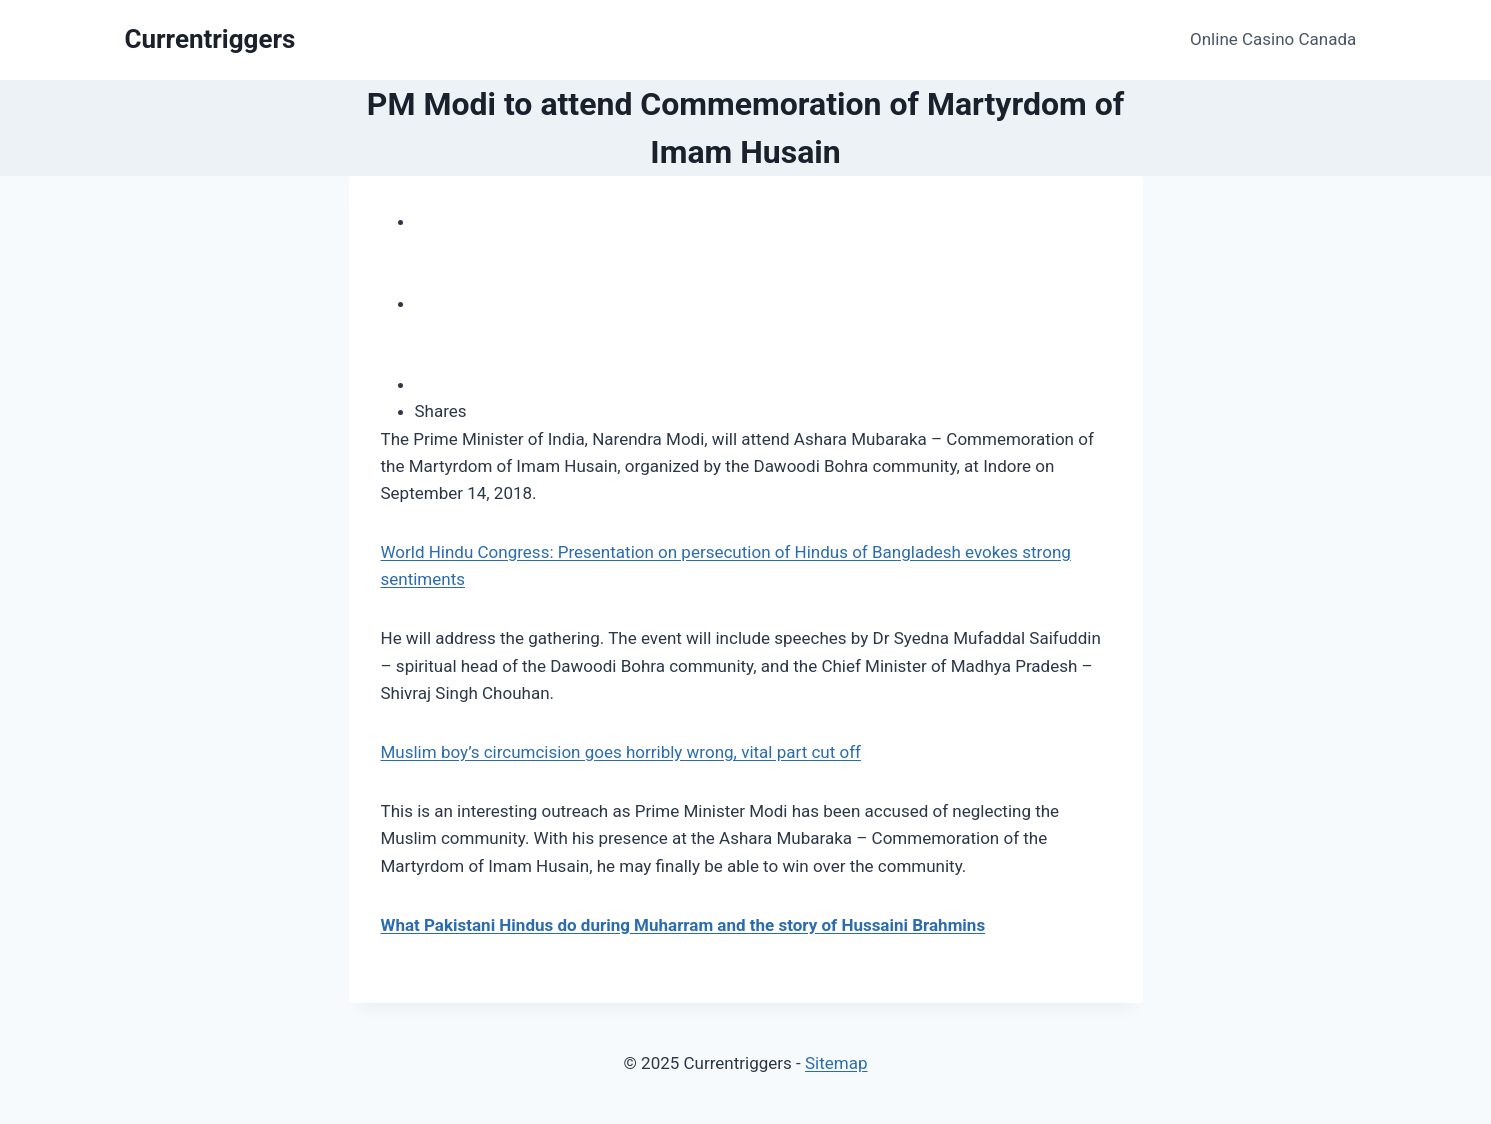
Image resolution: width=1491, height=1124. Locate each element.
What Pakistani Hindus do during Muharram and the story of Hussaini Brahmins (683, 925)
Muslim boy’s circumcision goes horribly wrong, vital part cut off (621, 752)
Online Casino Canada (1273, 39)
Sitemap (836, 1063)
